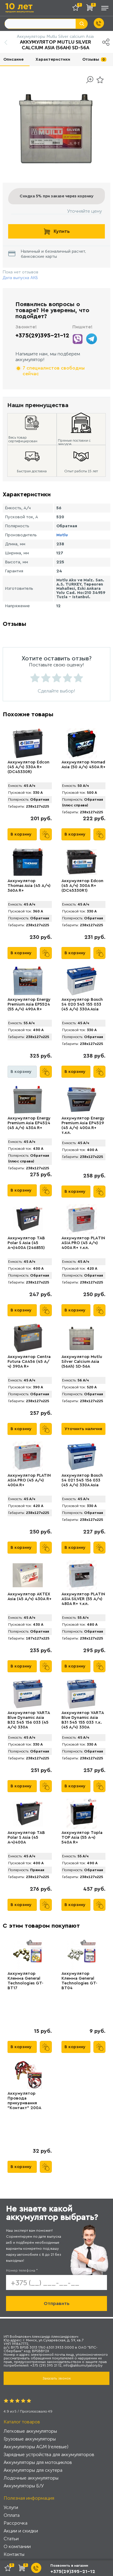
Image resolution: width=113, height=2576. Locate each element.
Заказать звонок (56, 2378)
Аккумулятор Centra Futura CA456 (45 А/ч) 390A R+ (29, 1362)
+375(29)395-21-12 (42, 336)
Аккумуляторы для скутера (33, 2470)
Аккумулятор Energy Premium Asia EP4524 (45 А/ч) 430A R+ (29, 1123)
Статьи (11, 2538)
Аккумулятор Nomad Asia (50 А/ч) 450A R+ (83, 764)
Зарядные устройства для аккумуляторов (49, 2454)
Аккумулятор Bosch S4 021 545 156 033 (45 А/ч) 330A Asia (82, 1480)
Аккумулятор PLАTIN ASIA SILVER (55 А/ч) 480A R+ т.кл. (83, 1599)
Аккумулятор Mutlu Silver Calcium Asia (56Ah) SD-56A (81, 1362)
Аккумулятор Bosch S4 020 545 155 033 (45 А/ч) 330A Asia (82, 1004)
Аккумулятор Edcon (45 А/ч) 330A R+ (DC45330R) (28, 767)
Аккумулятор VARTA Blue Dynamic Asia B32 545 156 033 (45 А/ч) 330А (29, 1720)
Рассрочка (15, 2523)
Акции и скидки (21, 2531)
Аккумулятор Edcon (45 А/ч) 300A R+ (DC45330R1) (82, 886)
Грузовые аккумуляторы (30, 2439)
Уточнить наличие (83, 1429)
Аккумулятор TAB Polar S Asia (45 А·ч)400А (26, 1837)
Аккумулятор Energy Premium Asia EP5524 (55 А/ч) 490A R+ (29, 1004)
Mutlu (62, 535)
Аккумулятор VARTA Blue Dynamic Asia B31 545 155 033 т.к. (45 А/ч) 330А (82, 1720)
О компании (17, 2546)
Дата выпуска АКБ (20, 277)
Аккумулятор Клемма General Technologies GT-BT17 (25, 1981)
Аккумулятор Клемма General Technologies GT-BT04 (79, 1981)
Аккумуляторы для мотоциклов (38, 2462)
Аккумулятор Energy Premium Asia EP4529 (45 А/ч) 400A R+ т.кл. (83, 1125)
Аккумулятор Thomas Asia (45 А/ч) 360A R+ (29, 886)
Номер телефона (22, 2270)
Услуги (11, 2507)
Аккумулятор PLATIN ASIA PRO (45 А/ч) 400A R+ (29, 1480)
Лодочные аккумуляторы (31, 2478)
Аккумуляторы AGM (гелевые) (36, 2447)
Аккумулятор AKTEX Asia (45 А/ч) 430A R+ (30, 1596)
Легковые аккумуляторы (30, 2431)
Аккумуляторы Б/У (24, 2486)
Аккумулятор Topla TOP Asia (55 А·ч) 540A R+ (81, 1837)
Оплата (12, 2515)
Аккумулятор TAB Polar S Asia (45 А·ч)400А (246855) (26, 1243)
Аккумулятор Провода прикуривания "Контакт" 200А (24, 2100)
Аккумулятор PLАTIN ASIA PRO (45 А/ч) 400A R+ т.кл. (83, 1243)
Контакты (14, 2554)
